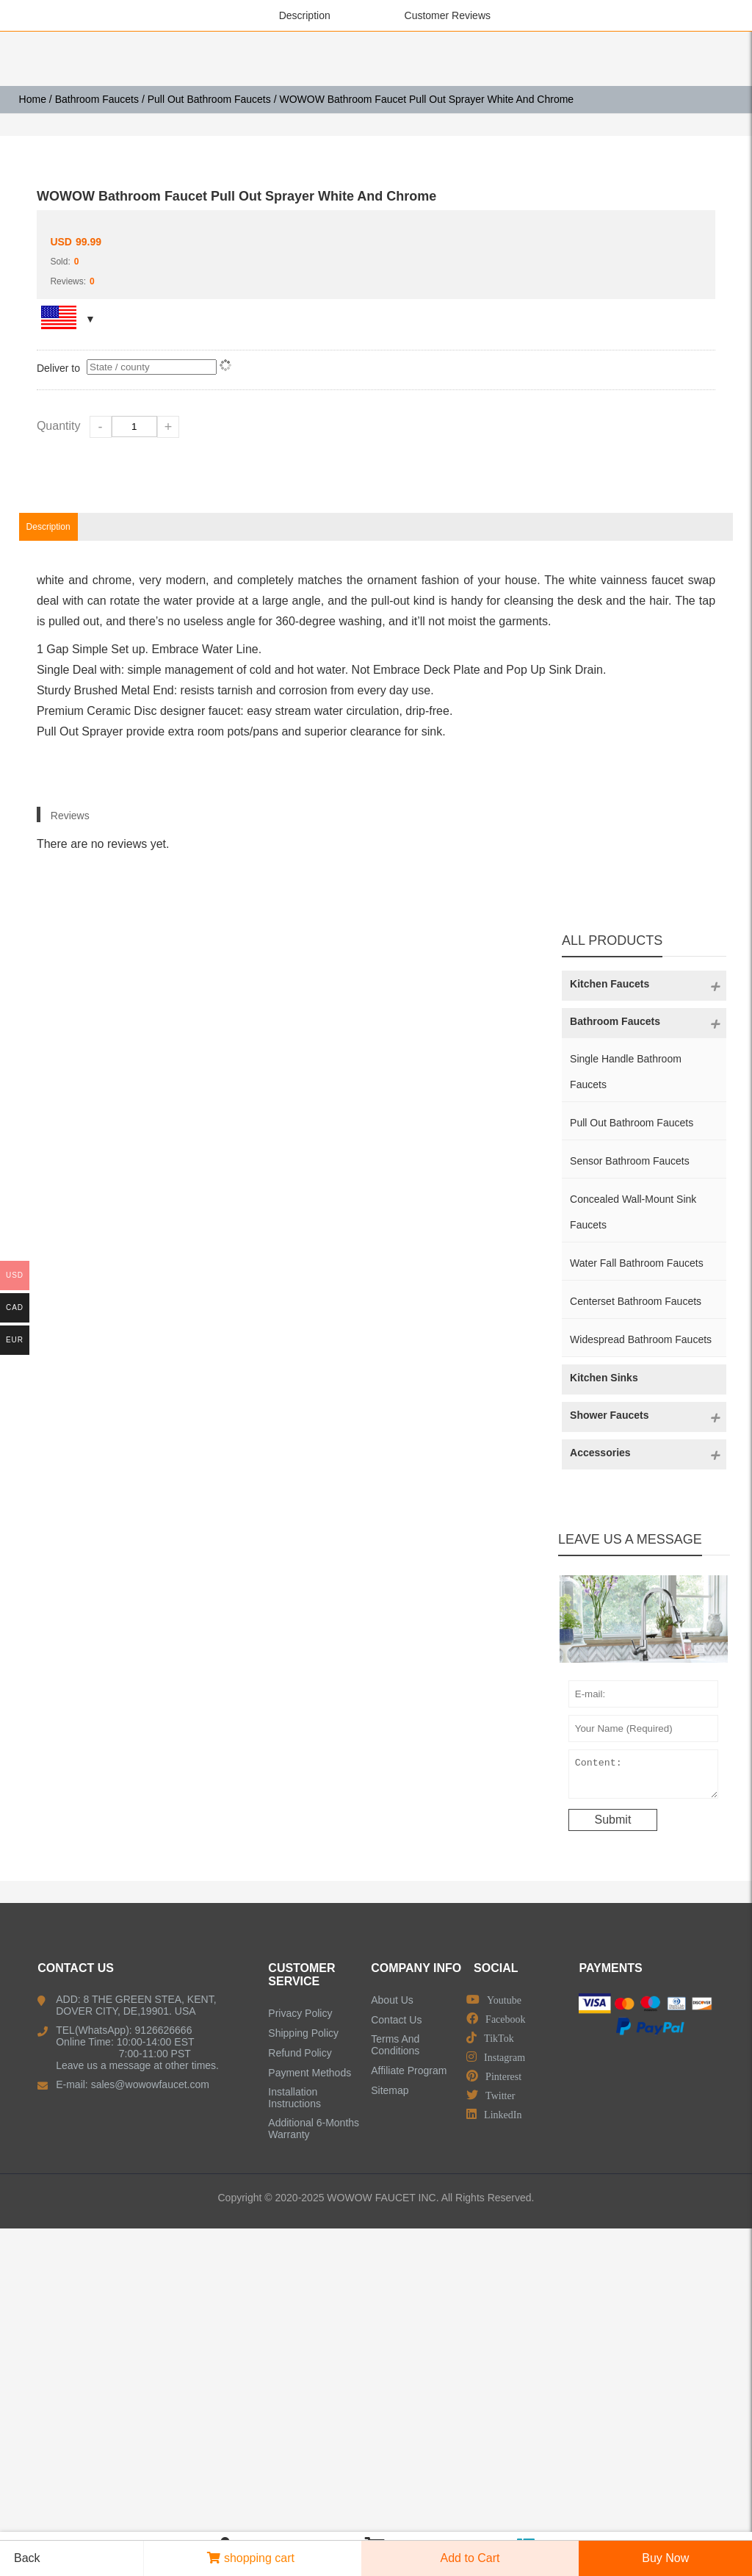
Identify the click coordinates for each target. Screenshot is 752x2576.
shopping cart (250, 2558)
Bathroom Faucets (97, 99)
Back (22, 2558)
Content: (643, 2084)
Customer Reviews (448, 15)
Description (304, 15)
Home (32, 99)
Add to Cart (470, 2558)
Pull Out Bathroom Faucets (209, 99)
